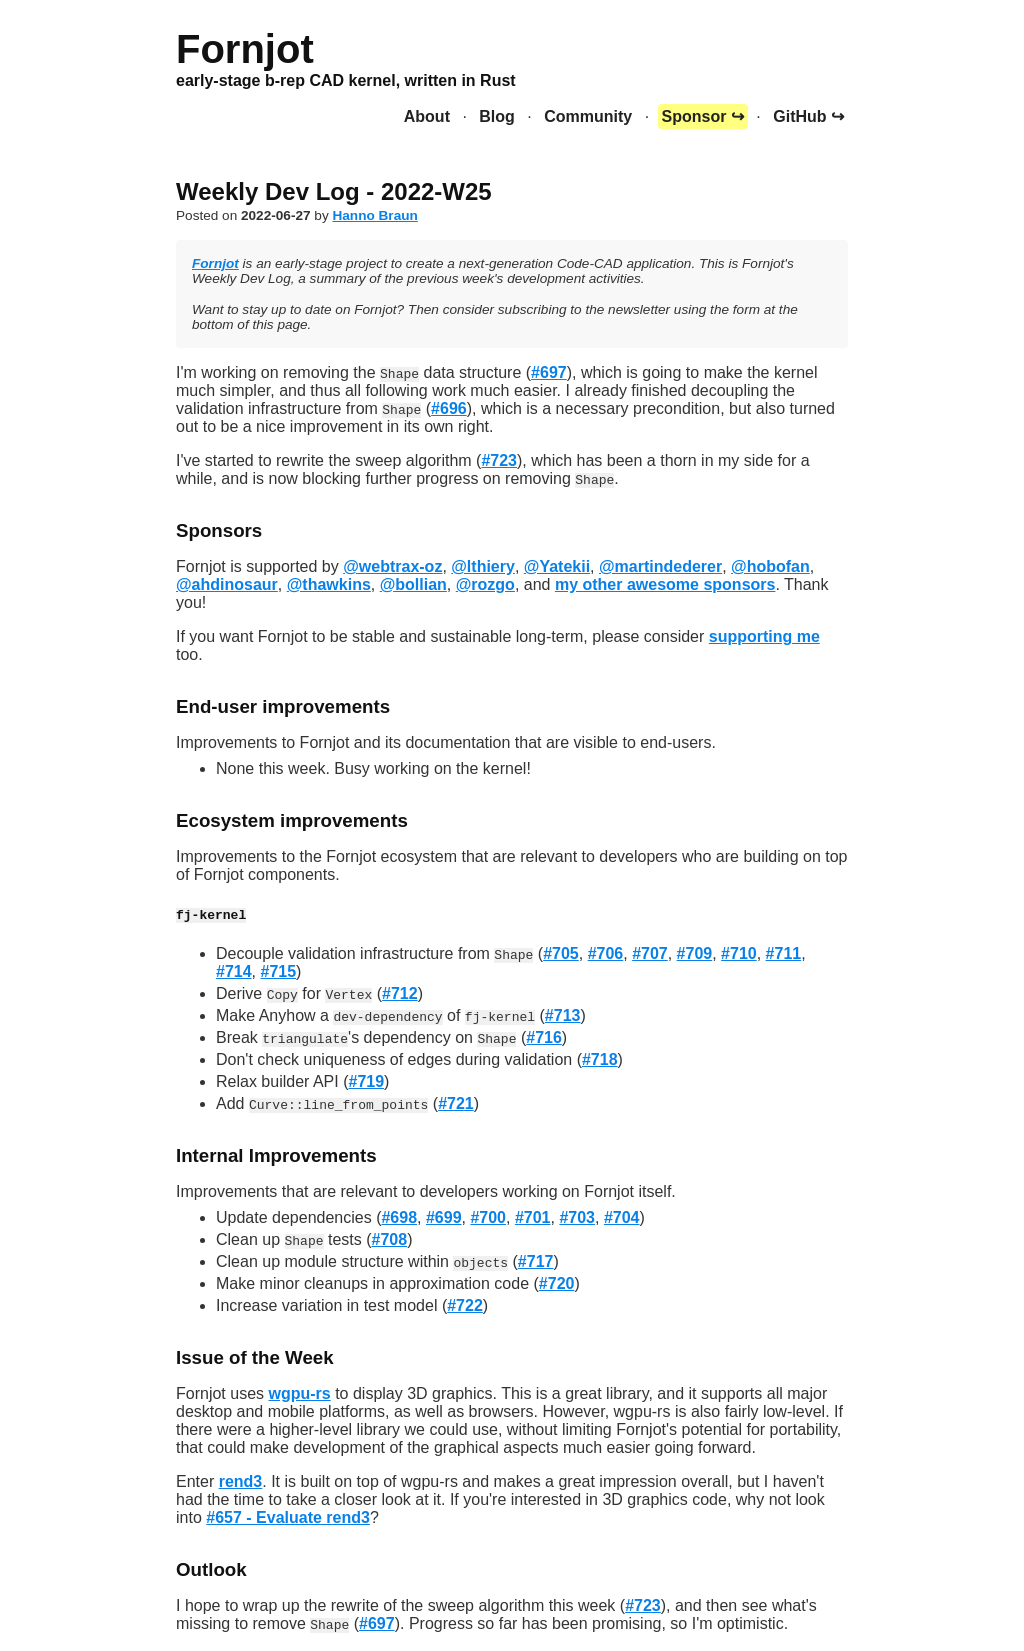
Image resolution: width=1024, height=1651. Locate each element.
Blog (497, 116)
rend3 (241, 1481)
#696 (449, 408)
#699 (444, 1217)
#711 (784, 953)
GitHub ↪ (808, 116)
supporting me (764, 636)
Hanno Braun (374, 215)
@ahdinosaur (227, 584)
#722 (465, 1305)
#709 (695, 953)
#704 (622, 1217)
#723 (499, 460)
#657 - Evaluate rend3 (288, 1517)
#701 (533, 1217)
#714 (234, 971)
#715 (278, 971)
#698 (399, 1217)
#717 (536, 1261)
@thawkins (329, 584)
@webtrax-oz (392, 566)
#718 (600, 1059)
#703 (577, 1217)
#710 (739, 953)
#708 (390, 1239)
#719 (367, 1081)
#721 (456, 1103)
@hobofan (770, 566)
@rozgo (485, 584)
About (427, 116)
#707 (650, 953)
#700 (488, 1217)
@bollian (413, 584)
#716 (544, 1037)
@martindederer (660, 566)
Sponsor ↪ (703, 116)
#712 (400, 993)
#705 (561, 953)
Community (588, 116)
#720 (557, 1283)
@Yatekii (557, 566)
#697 (549, 372)
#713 (563, 1015)
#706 (606, 953)
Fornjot (215, 263)
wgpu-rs (299, 1393)
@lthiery (483, 566)
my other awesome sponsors (665, 584)
